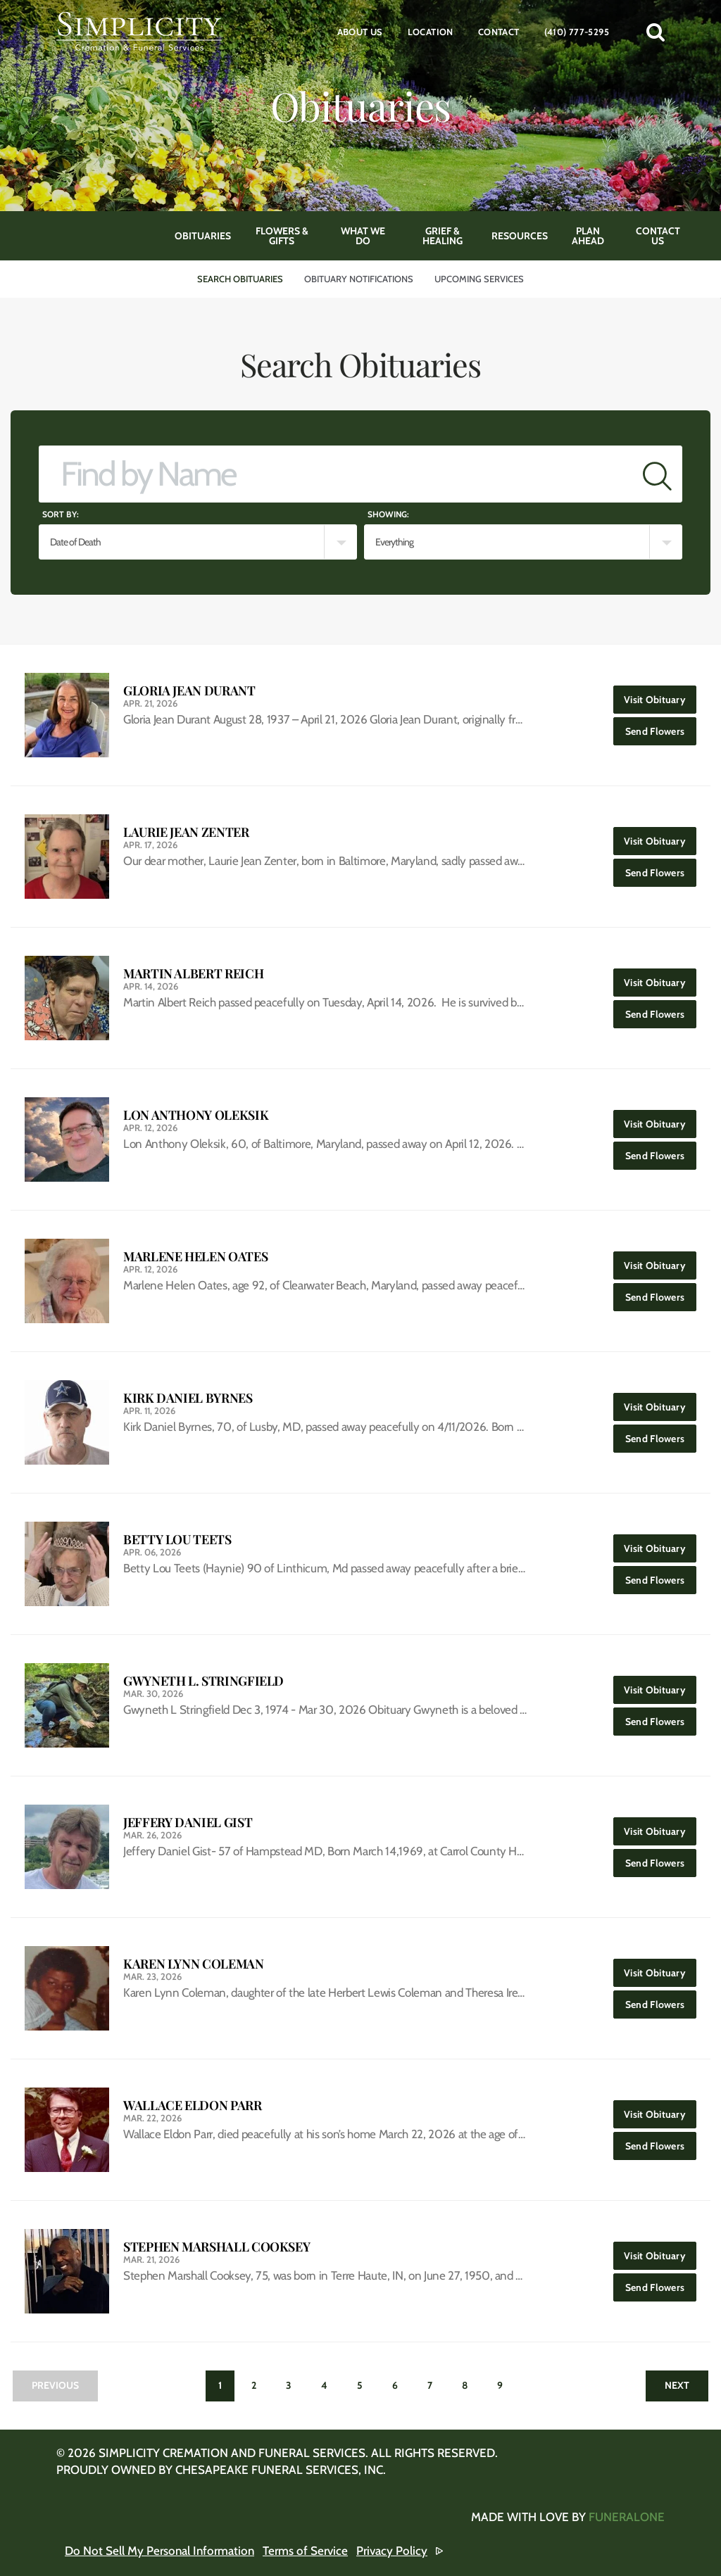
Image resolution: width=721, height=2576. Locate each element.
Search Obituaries (240, 278)
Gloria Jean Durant (189, 690)
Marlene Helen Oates (195, 1256)
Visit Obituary (660, 696)
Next (677, 2385)
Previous (55, 2385)
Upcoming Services (479, 278)
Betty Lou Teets (177, 1539)
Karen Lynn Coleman (193, 1964)
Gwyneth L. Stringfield (203, 1681)
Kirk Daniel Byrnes (188, 1398)
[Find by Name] (336, 474)
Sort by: (60, 514)
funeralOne (627, 2517)
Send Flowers (660, 727)
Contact (499, 31)
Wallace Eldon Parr (192, 2105)
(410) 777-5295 (576, 31)
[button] (655, 32)
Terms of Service (305, 2551)
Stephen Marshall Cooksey (216, 2247)
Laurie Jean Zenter (186, 832)
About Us (360, 31)
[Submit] (657, 474)
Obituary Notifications (358, 278)
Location (430, 31)
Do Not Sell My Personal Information (159, 2551)
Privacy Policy (391, 2551)
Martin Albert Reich (193, 973)
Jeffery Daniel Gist (187, 1822)
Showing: (388, 514)
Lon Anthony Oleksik (195, 1115)
